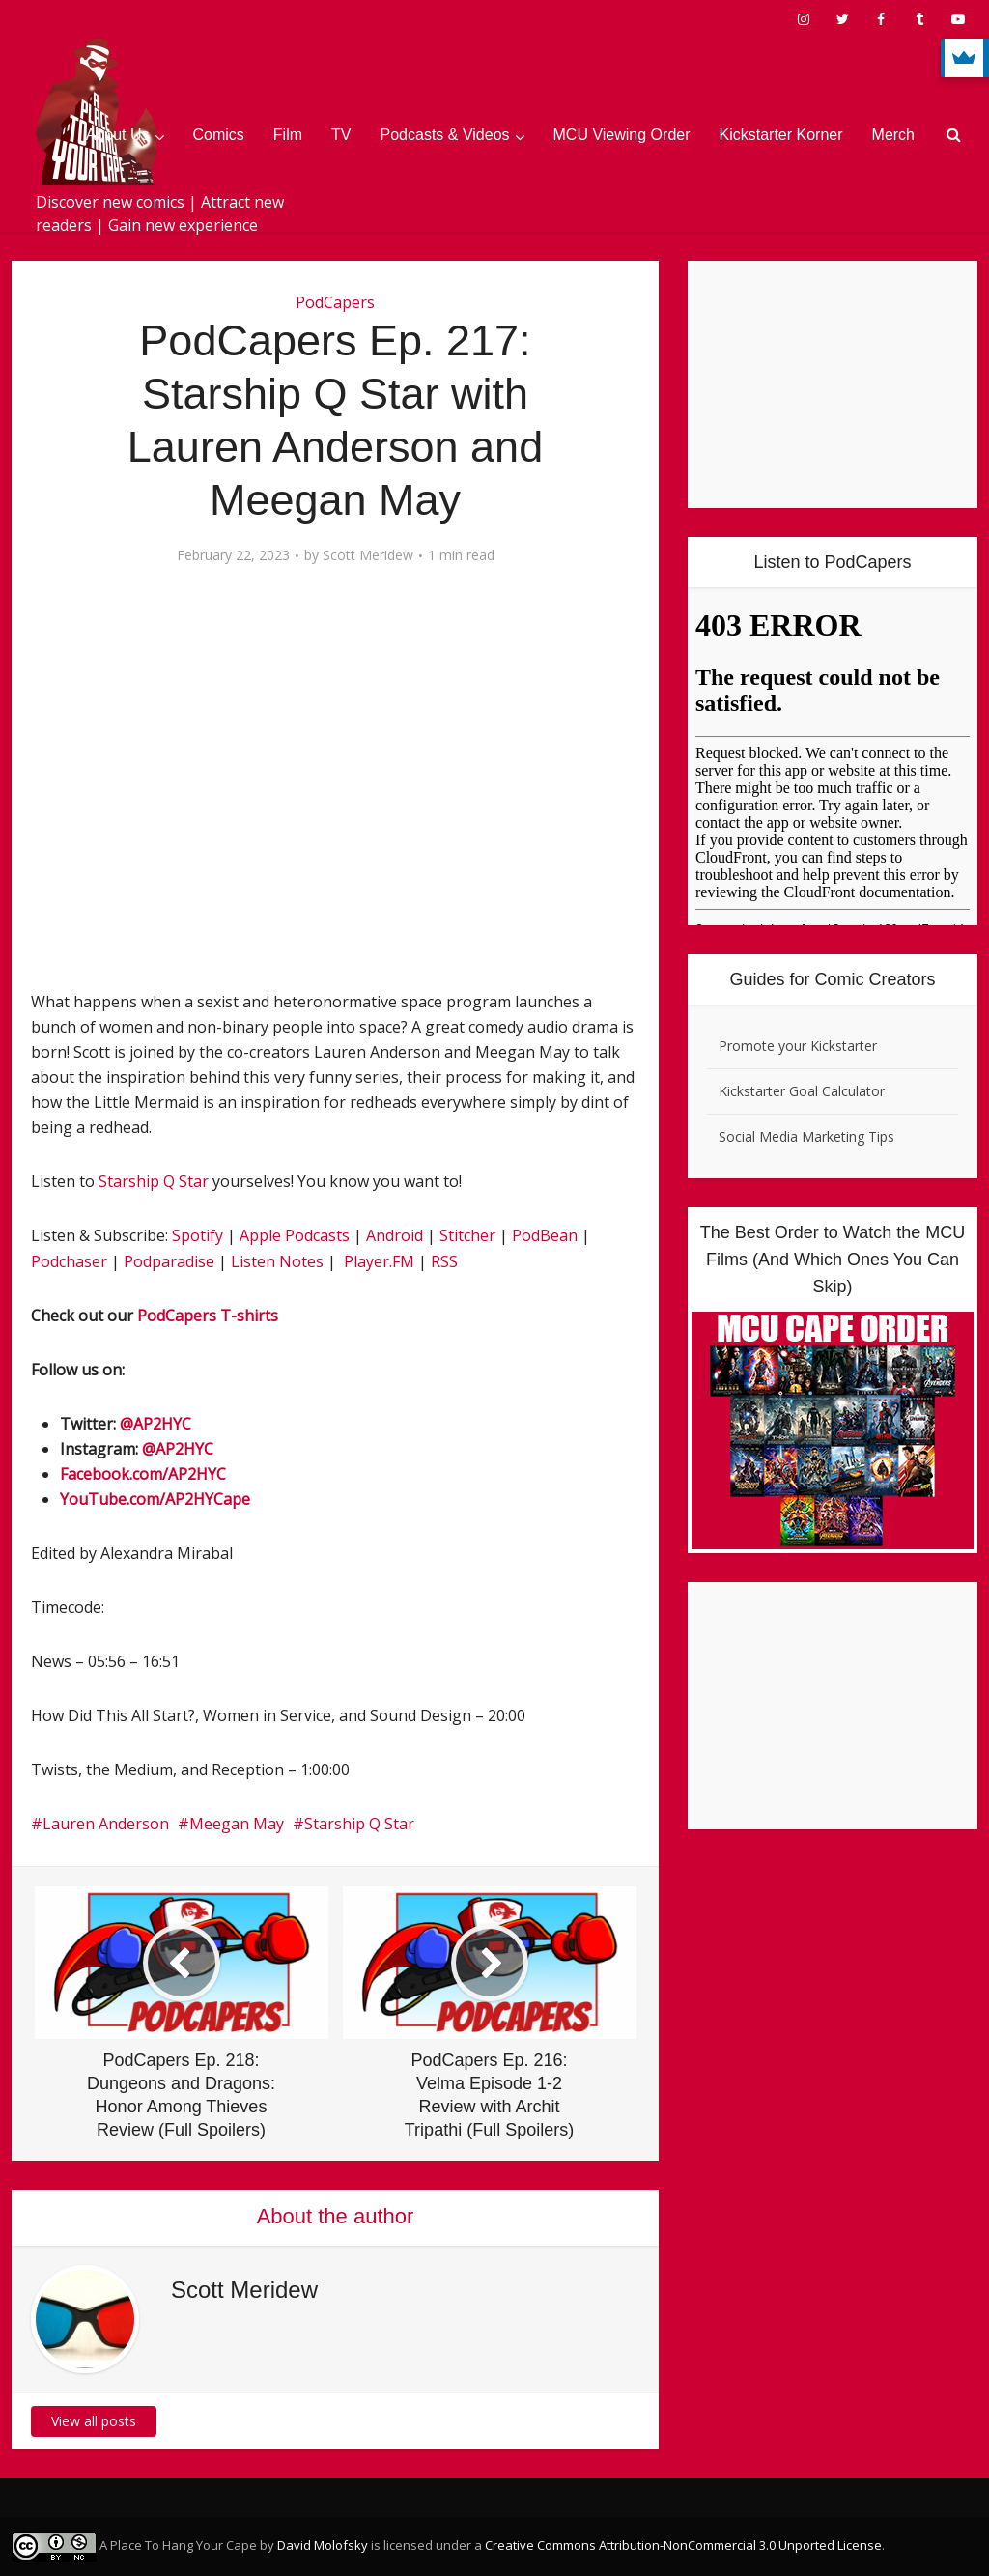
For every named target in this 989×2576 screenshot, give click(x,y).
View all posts (93, 2421)
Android (394, 1235)
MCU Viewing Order (622, 135)
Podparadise (169, 1261)
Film (287, 135)
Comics (218, 135)
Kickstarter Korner (781, 135)
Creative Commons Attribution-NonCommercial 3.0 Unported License (683, 2545)
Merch (893, 135)
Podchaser (69, 1261)
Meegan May (236, 1823)
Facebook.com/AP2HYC (143, 1474)
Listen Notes (277, 1261)
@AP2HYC (155, 1423)
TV (341, 135)
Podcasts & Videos (445, 135)
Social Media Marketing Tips (806, 1136)
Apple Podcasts (295, 1235)
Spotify (197, 1235)
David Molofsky (322, 2545)
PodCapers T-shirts (207, 1315)
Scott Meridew (368, 555)
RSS (444, 1261)
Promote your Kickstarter (798, 1045)
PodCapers (335, 302)
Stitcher (467, 1235)
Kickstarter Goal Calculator (802, 1091)
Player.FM (379, 1261)
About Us (118, 135)
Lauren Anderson (105, 1823)
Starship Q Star (154, 1181)
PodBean (545, 1235)
